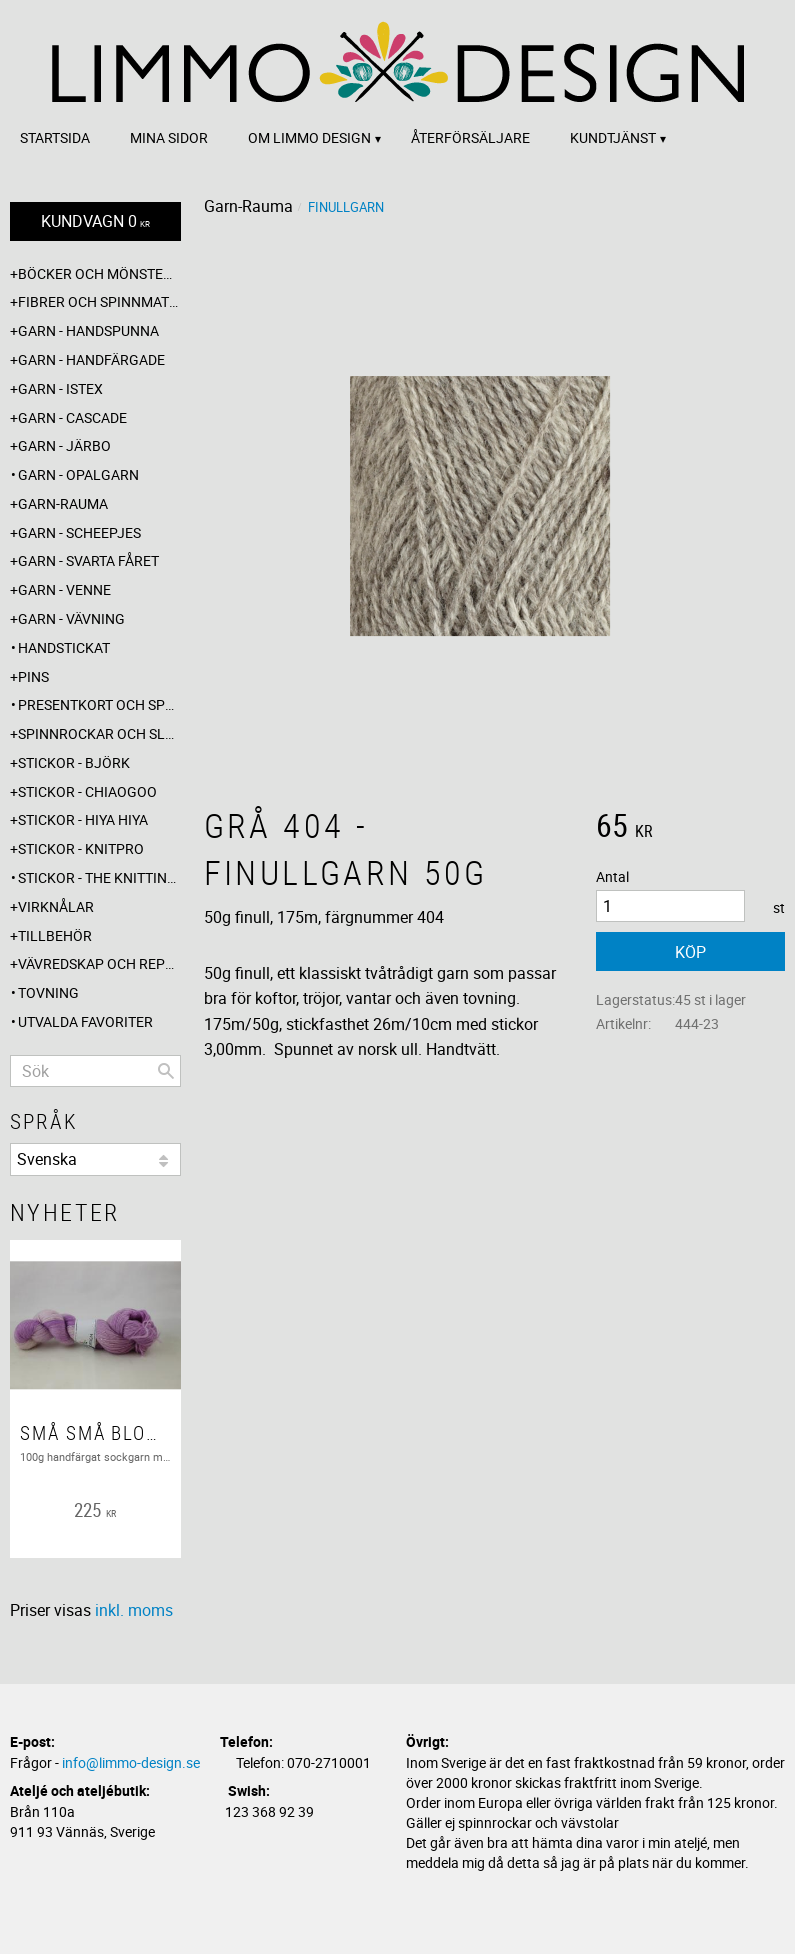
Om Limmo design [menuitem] (309, 137)
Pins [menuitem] (33, 676)
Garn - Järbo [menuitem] (64, 445)
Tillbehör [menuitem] (55, 935)
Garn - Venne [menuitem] (64, 589)
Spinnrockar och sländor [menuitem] (99, 733)
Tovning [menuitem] (48, 992)
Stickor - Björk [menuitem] (74, 762)
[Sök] (166, 1071)
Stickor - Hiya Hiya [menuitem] (83, 819)
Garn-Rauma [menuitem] (63, 503)
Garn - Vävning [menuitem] (71, 618)
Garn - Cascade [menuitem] (72, 417)
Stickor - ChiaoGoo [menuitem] (87, 791)
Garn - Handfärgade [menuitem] (91, 359)
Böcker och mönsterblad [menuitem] (99, 273)
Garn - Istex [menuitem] (60, 388)
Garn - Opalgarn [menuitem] (78, 474)
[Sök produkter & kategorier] (95, 1071)
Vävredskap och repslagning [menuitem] (99, 963)
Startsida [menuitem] (55, 137)
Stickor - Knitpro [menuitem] (81, 848)
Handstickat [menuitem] (64, 647)
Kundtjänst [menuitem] (613, 137)
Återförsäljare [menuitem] (470, 137)
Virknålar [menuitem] (56, 906)
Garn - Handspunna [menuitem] (88, 330)
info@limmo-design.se (131, 1762)
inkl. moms (134, 1610)
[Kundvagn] (95, 221)
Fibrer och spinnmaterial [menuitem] (99, 301)
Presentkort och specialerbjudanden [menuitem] (99, 704)
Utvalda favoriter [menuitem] (85, 1021)
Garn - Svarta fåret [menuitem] (88, 560)
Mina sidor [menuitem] (169, 137)
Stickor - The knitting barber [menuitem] (99, 877)
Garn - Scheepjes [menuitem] (79, 532)
